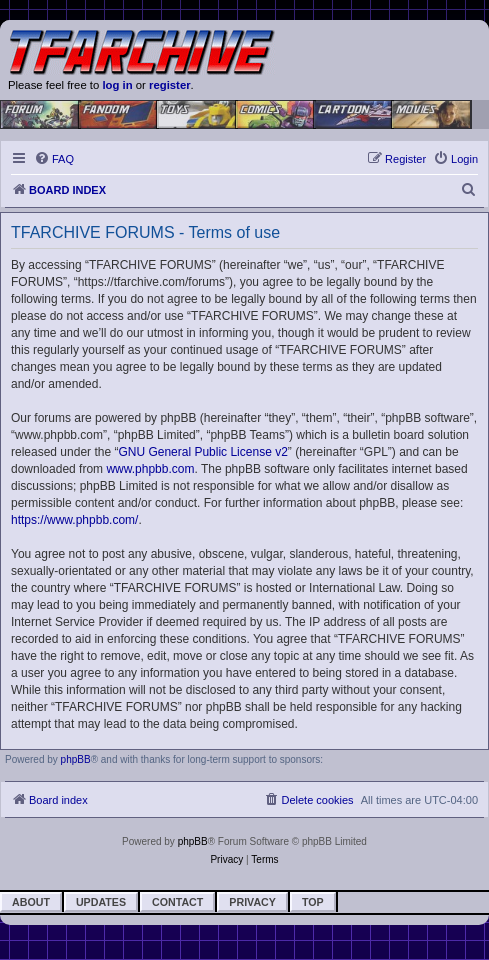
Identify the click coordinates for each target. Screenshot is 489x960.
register (170, 85)
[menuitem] (54, 159)
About (31, 902)
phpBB (76, 759)
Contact (177, 902)
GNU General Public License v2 (202, 452)
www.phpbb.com (150, 469)
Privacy (252, 902)
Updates (101, 902)
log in (117, 85)
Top (313, 902)
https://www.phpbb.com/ (74, 520)
